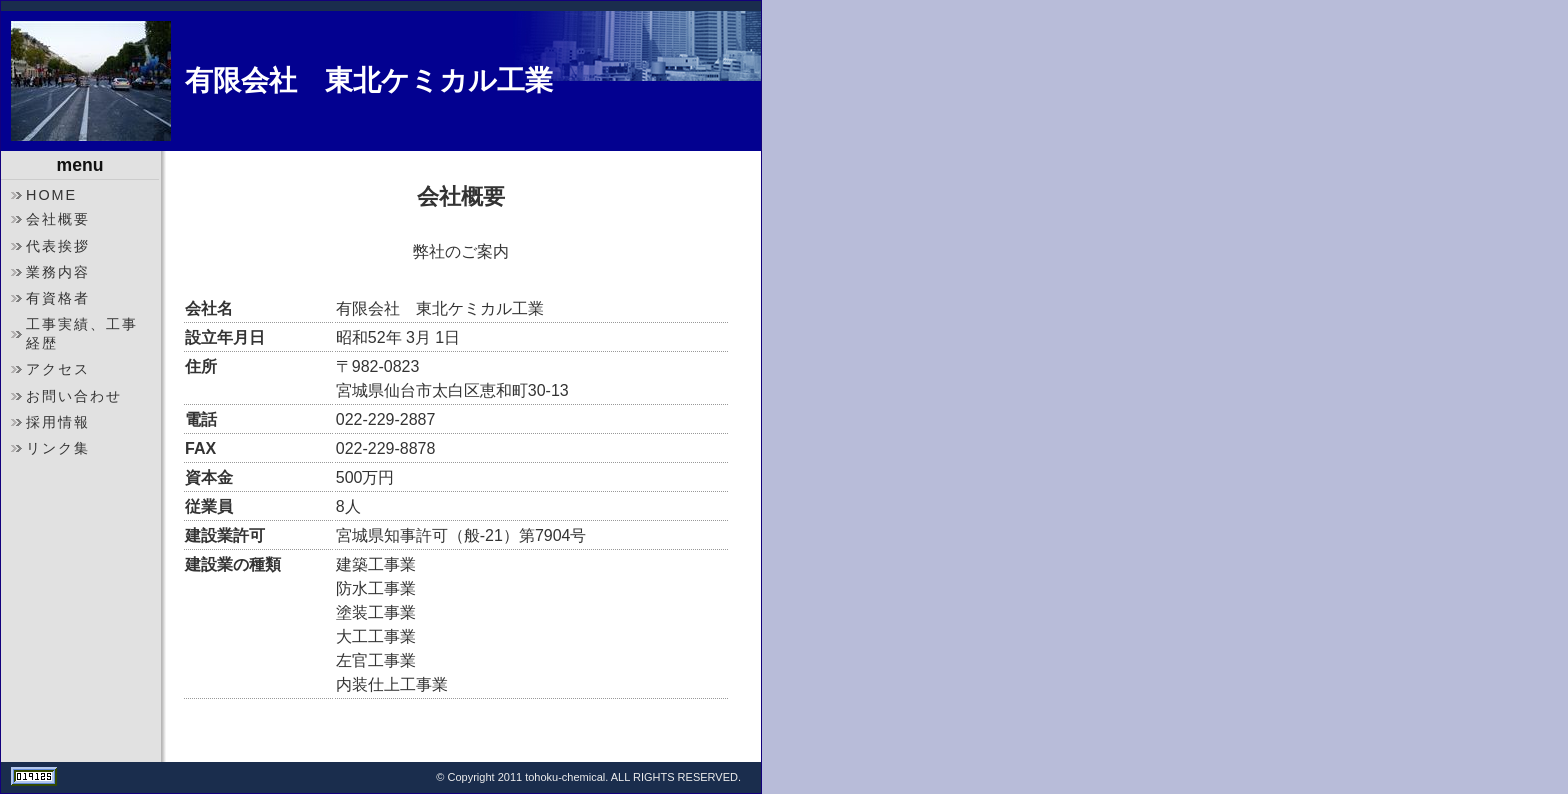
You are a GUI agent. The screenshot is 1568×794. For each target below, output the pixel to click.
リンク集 (58, 448)
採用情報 (58, 422)
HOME (51, 195)
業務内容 (58, 272)
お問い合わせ (74, 396)
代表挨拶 (58, 246)
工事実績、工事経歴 (82, 333)
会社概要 (58, 219)
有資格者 (58, 298)
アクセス (58, 369)
